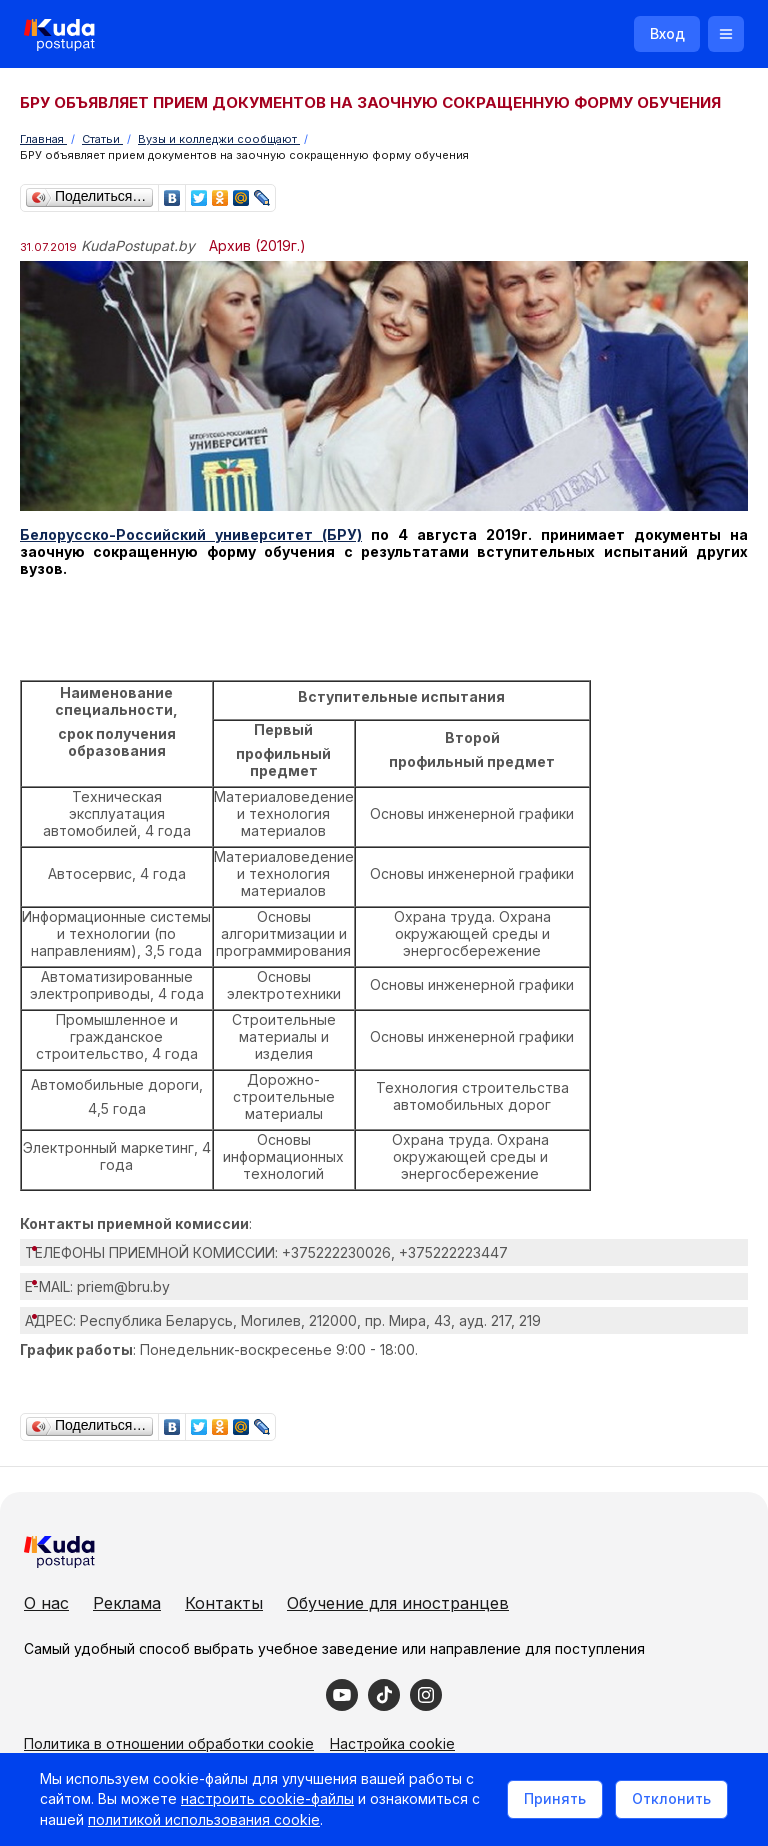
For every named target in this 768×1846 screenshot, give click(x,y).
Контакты (224, 1603)
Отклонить (671, 1798)
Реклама (127, 1603)
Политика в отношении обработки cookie (169, 1743)
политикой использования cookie (204, 1819)
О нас (46, 1603)
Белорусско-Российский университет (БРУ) (191, 534)
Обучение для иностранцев (398, 1603)
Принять (555, 1798)
